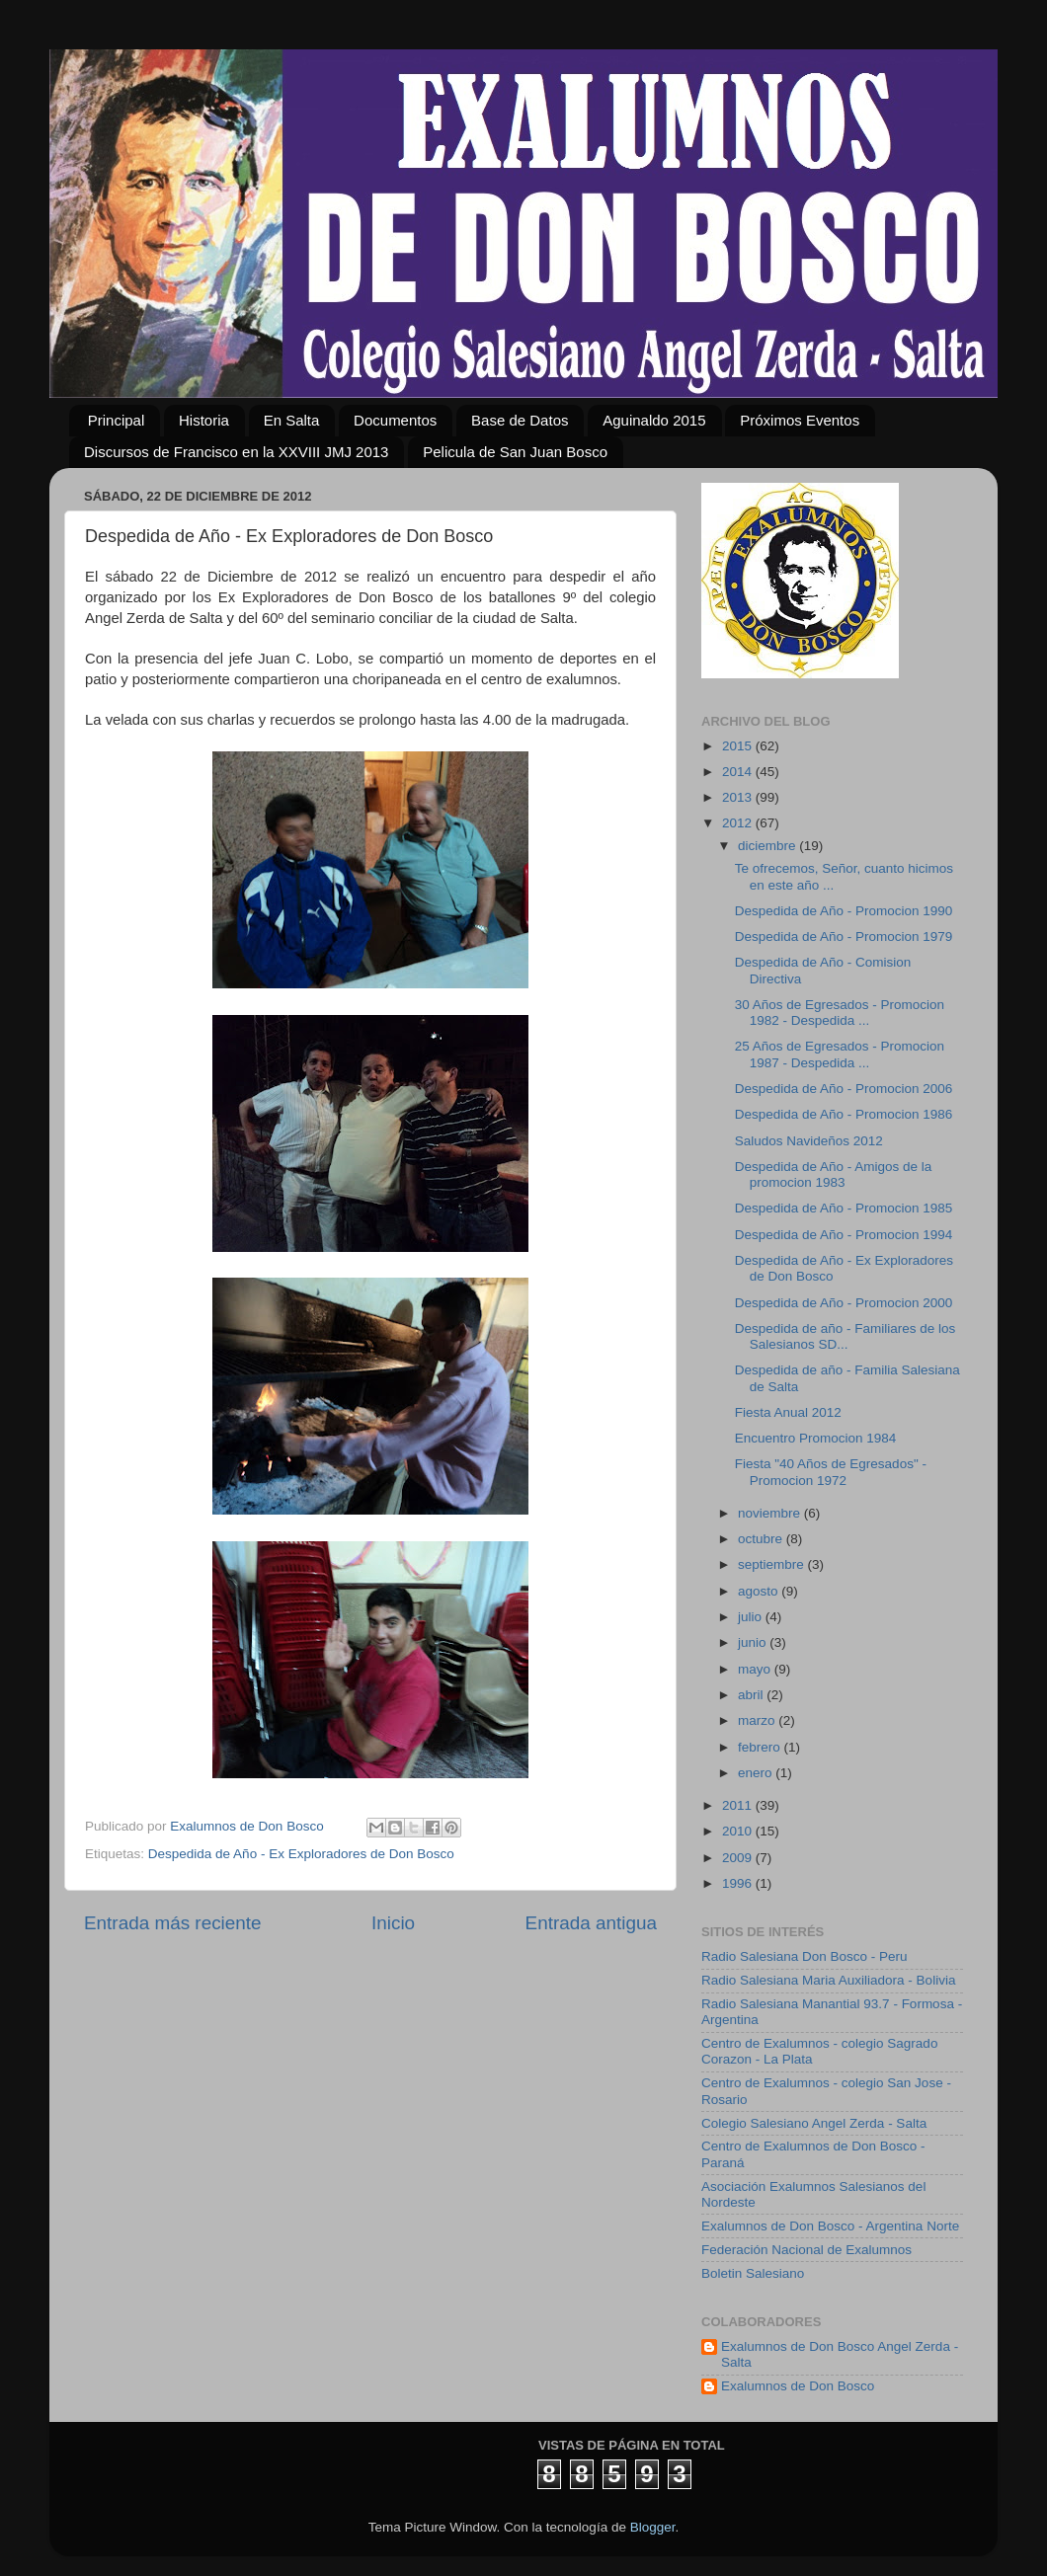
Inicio (393, 1922)
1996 (739, 1883)
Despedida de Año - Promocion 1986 (844, 1114)
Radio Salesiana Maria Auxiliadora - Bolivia (828, 1980)
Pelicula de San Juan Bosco (515, 451)
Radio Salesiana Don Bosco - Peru (804, 1956)
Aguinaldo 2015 (654, 420)
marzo (758, 1720)
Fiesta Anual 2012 (788, 1412)
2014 (739, 771)
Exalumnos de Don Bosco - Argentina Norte (830, 2226)
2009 (739, 1857)
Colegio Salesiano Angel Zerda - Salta (813, 2123)
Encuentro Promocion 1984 (816, 1438)
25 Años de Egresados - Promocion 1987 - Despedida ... (839, 1054)
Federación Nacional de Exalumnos (806, 2249)
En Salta (292, 420)
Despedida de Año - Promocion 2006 (844, 1088)
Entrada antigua (591, 1922)
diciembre (768, 845)
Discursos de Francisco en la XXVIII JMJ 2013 (236, 451)
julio (751, 1616)
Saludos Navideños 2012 (809, 1140)
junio (753, 1642)
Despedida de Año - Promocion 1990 (844, 910)
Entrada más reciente (173, 1922)
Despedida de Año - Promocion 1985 (844, 1208)
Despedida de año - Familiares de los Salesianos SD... (845, 1336)
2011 (739, 1805)
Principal (116, 420)
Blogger (653, 2527)
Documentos (395, 420)
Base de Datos (519, 420)
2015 (739, 746)
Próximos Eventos (799, 420)
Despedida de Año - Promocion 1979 (844, 936)
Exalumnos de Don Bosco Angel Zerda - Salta (839, 2354)
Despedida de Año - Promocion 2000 (844, 1302)
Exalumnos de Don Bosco (797, 2386)
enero (756, 1772)
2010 (739, 1831)
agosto (759, 1591)
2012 (739, 823)
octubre (762, 1538)
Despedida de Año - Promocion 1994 (844, 1234)
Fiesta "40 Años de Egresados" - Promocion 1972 (830, 1471)
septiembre (773, 1564)
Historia (204, 420)
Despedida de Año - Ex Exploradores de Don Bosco (301, 1853)
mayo (756, 1669)
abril (752, 1694)
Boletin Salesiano (752, 2273)
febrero (761, 1747)
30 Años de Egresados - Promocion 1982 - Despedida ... (839, 1012)
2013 (739, 797)
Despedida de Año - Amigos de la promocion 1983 (833, 1174)
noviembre (771, 1513)
